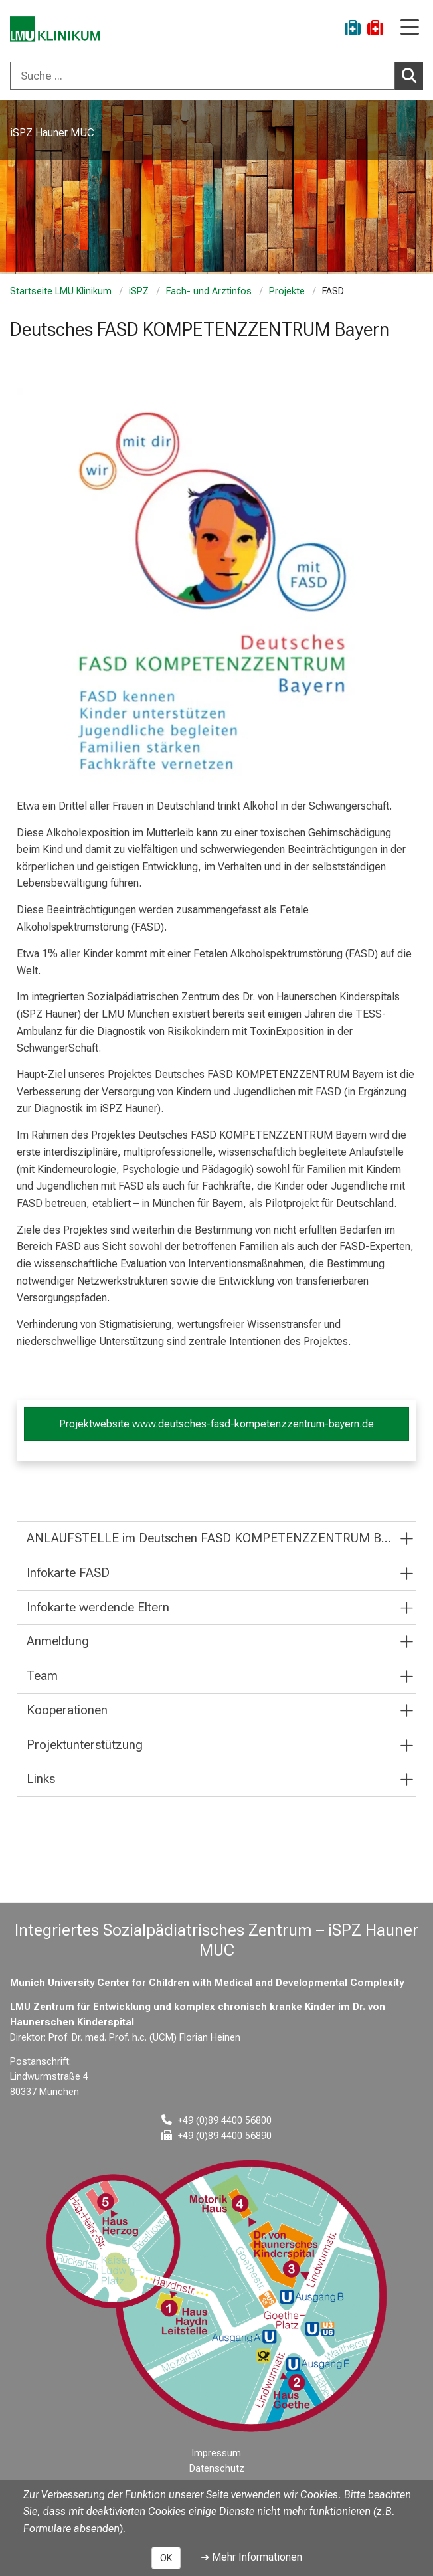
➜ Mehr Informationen (251, 2557)
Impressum (216, 2453)
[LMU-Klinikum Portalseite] (56, 29)
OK (166, 2558)
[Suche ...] (202, 76)
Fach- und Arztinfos (209, 291)
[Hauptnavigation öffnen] (409, 28)
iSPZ (139, 291)
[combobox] (216, 76)
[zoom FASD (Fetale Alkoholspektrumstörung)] (216, 588)
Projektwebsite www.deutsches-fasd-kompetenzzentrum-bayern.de (216, 1424)
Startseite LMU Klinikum (61, 291)
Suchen (412, 75)
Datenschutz (216, 2468)
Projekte (287, 291)
